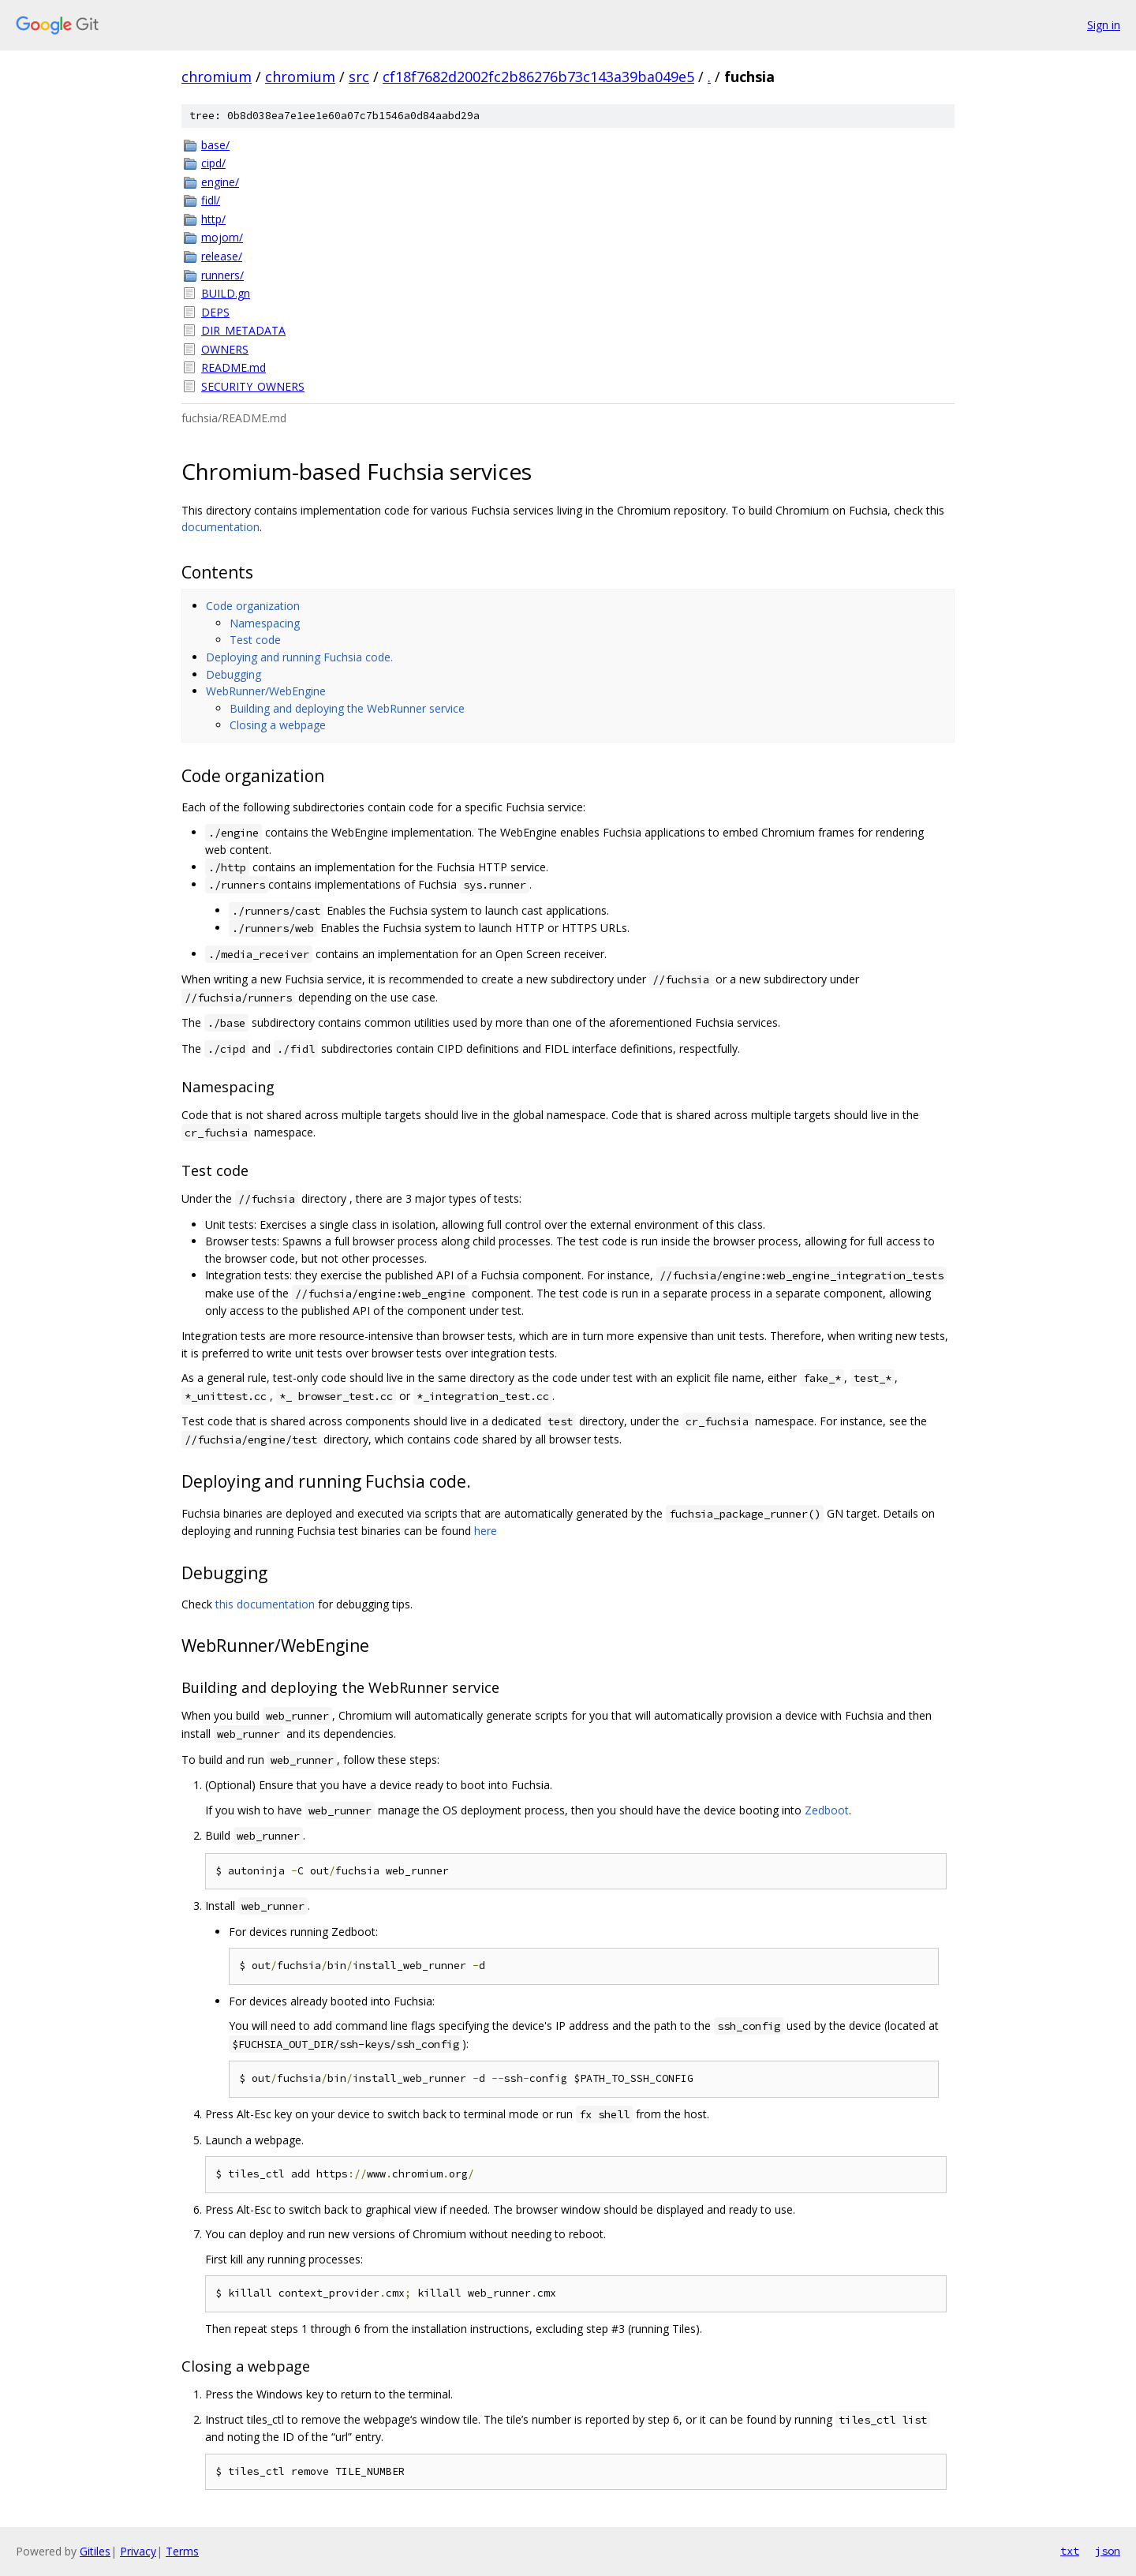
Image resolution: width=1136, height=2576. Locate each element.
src (359, 76)
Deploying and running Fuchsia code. (299, 657)
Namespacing (265, 623)
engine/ (220, 181)
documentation (220, 526)
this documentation (265, 1604)
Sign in (1103, 24)
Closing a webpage (278, 724)
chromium (216, 76)
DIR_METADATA (243, 330)
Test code (255, 639)
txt (1069, 2551)
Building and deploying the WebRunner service (347, 708)
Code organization (253, 605)
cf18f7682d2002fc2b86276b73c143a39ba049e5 (538, 76)
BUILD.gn (225, 293)
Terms (182, 2551)
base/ (215, 144)
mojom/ (222, 237)
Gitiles (95, 2551)
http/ (213, 219)
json (1107, 2551)
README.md (233, 367)
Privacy (138, 2551)
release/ (221, 256)
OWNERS (224, 349)
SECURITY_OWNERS (253, 386)
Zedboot (827, 1810)
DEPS (215, 312)
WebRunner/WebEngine (266, 690)
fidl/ (210, 200)
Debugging (233, 674)
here (485, 1530)
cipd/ (213, 162)
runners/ (222, 275)
